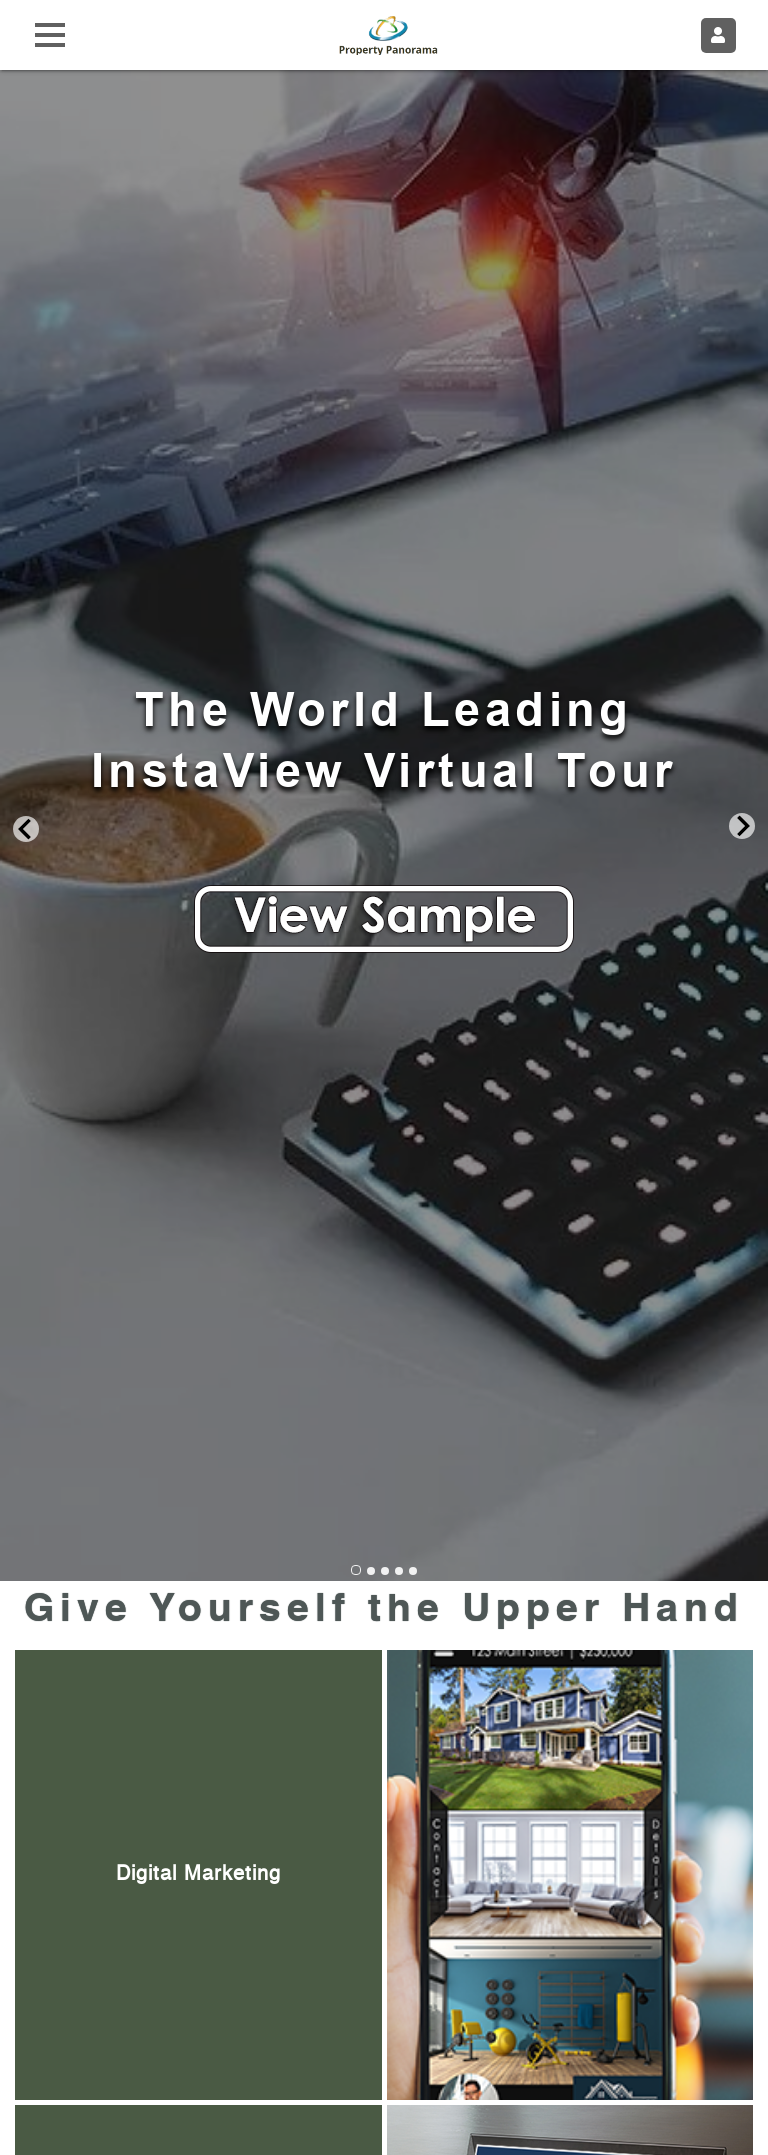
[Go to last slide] (26, 827)
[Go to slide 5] (413, 1571)
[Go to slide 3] (385, 1571)
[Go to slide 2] (371, 1571)
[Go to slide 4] (399, 1571)
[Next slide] (742, 827)
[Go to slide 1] (356, 1570)
